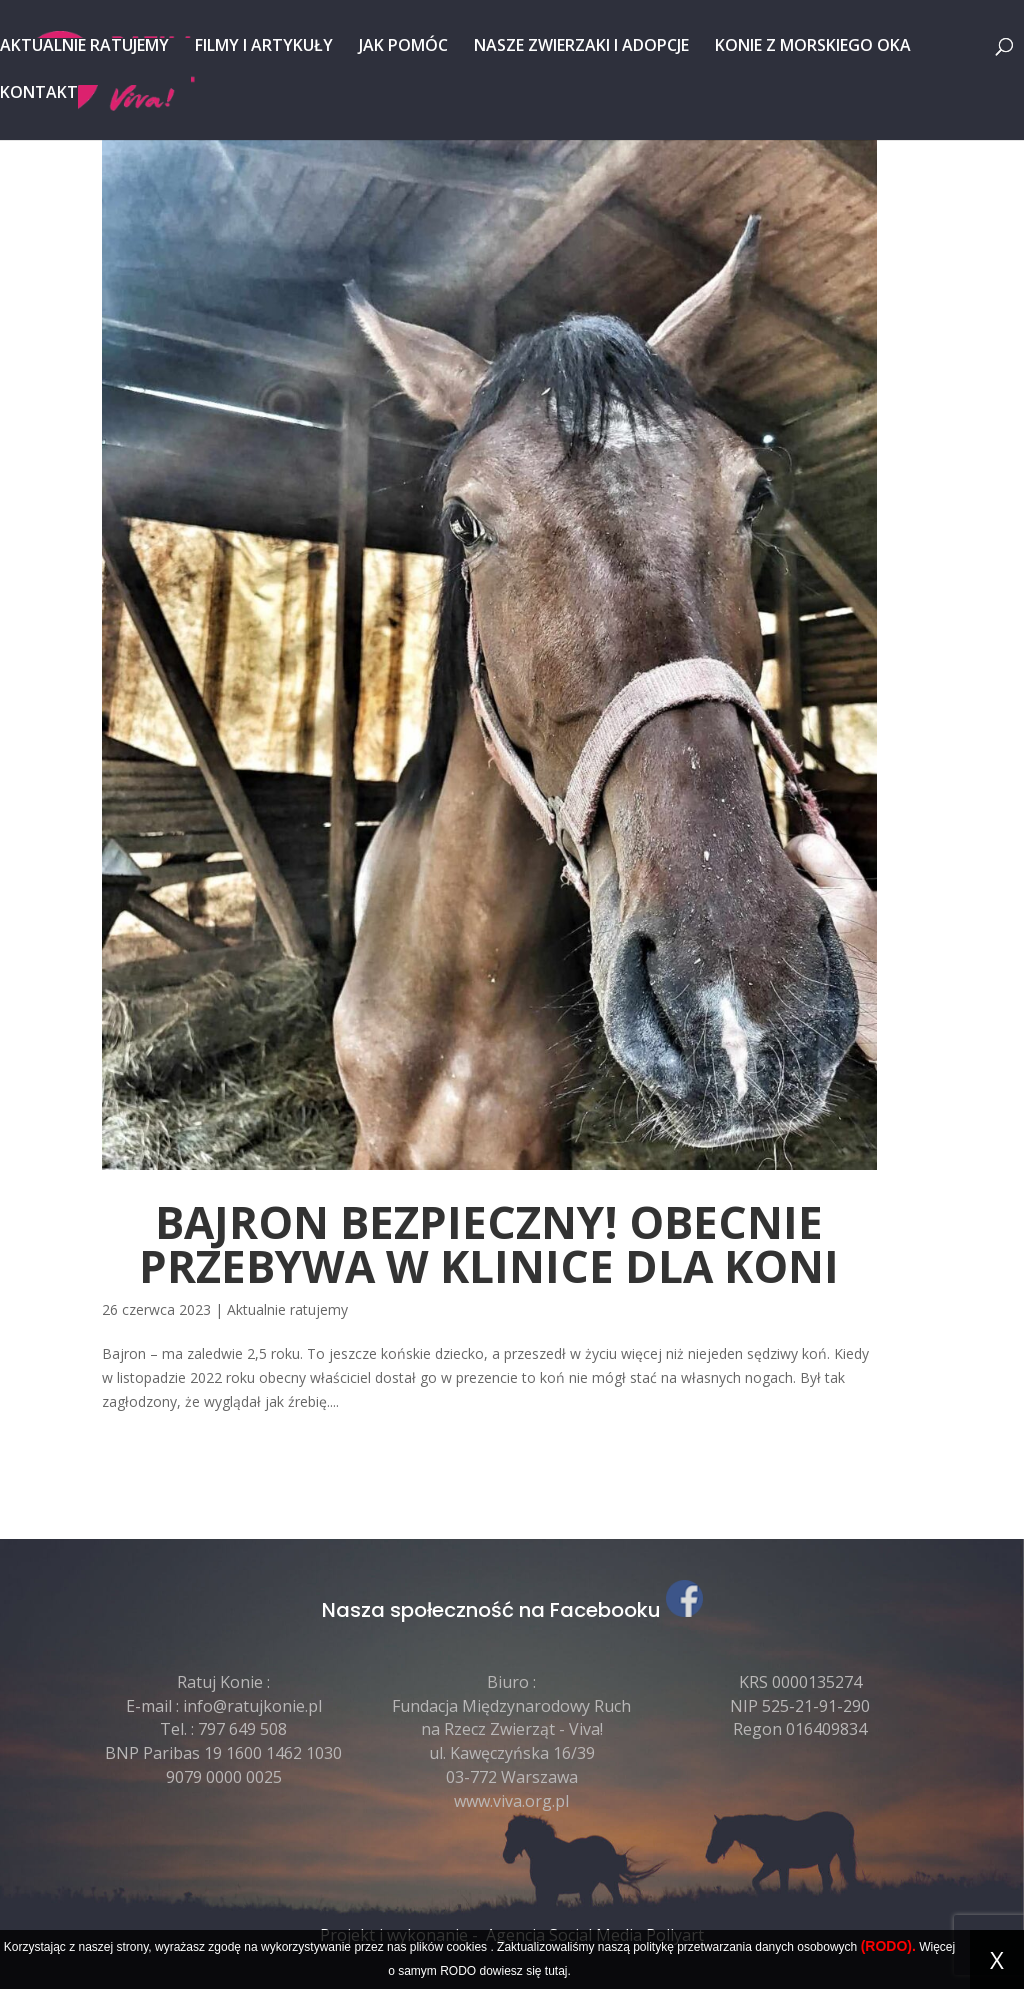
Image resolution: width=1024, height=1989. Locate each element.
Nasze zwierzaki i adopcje (581, 47)
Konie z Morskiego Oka (813, 47)
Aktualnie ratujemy (84, 47)
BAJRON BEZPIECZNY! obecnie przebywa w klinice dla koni (489, 1244)
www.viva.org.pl (511, 1801)
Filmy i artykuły (264, 47)
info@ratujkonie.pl (252, 1706)
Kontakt (39, 94)
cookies (466, 1947)
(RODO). (888, 1946)
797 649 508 (242, 1729)
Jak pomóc (403, 47)
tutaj (556, 1971)
